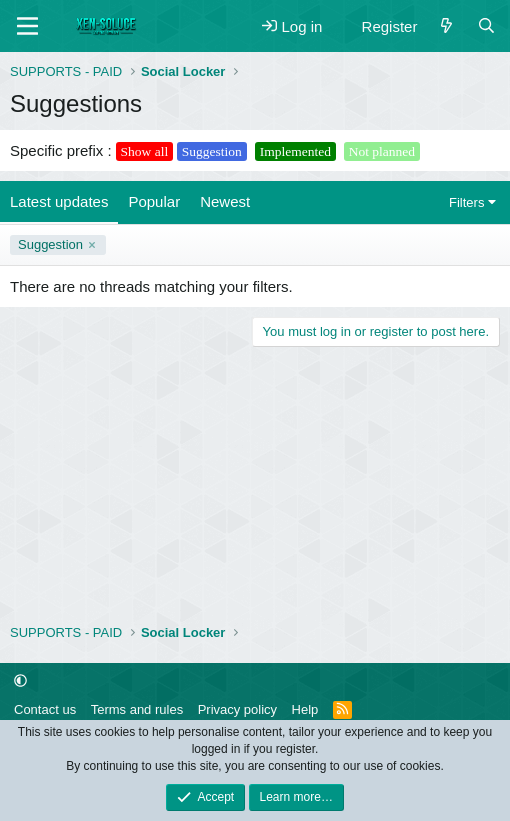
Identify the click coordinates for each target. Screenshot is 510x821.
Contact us (45, 709)
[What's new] (446, 26)
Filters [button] (466, 202)
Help (305, 709)
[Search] (486, 26)
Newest (225, 201)
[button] (20, 681)
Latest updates (59, 201)
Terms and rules (137, 709)
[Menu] (27, 26)
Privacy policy (237, 709)
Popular (154, 201)
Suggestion (50, 244)
